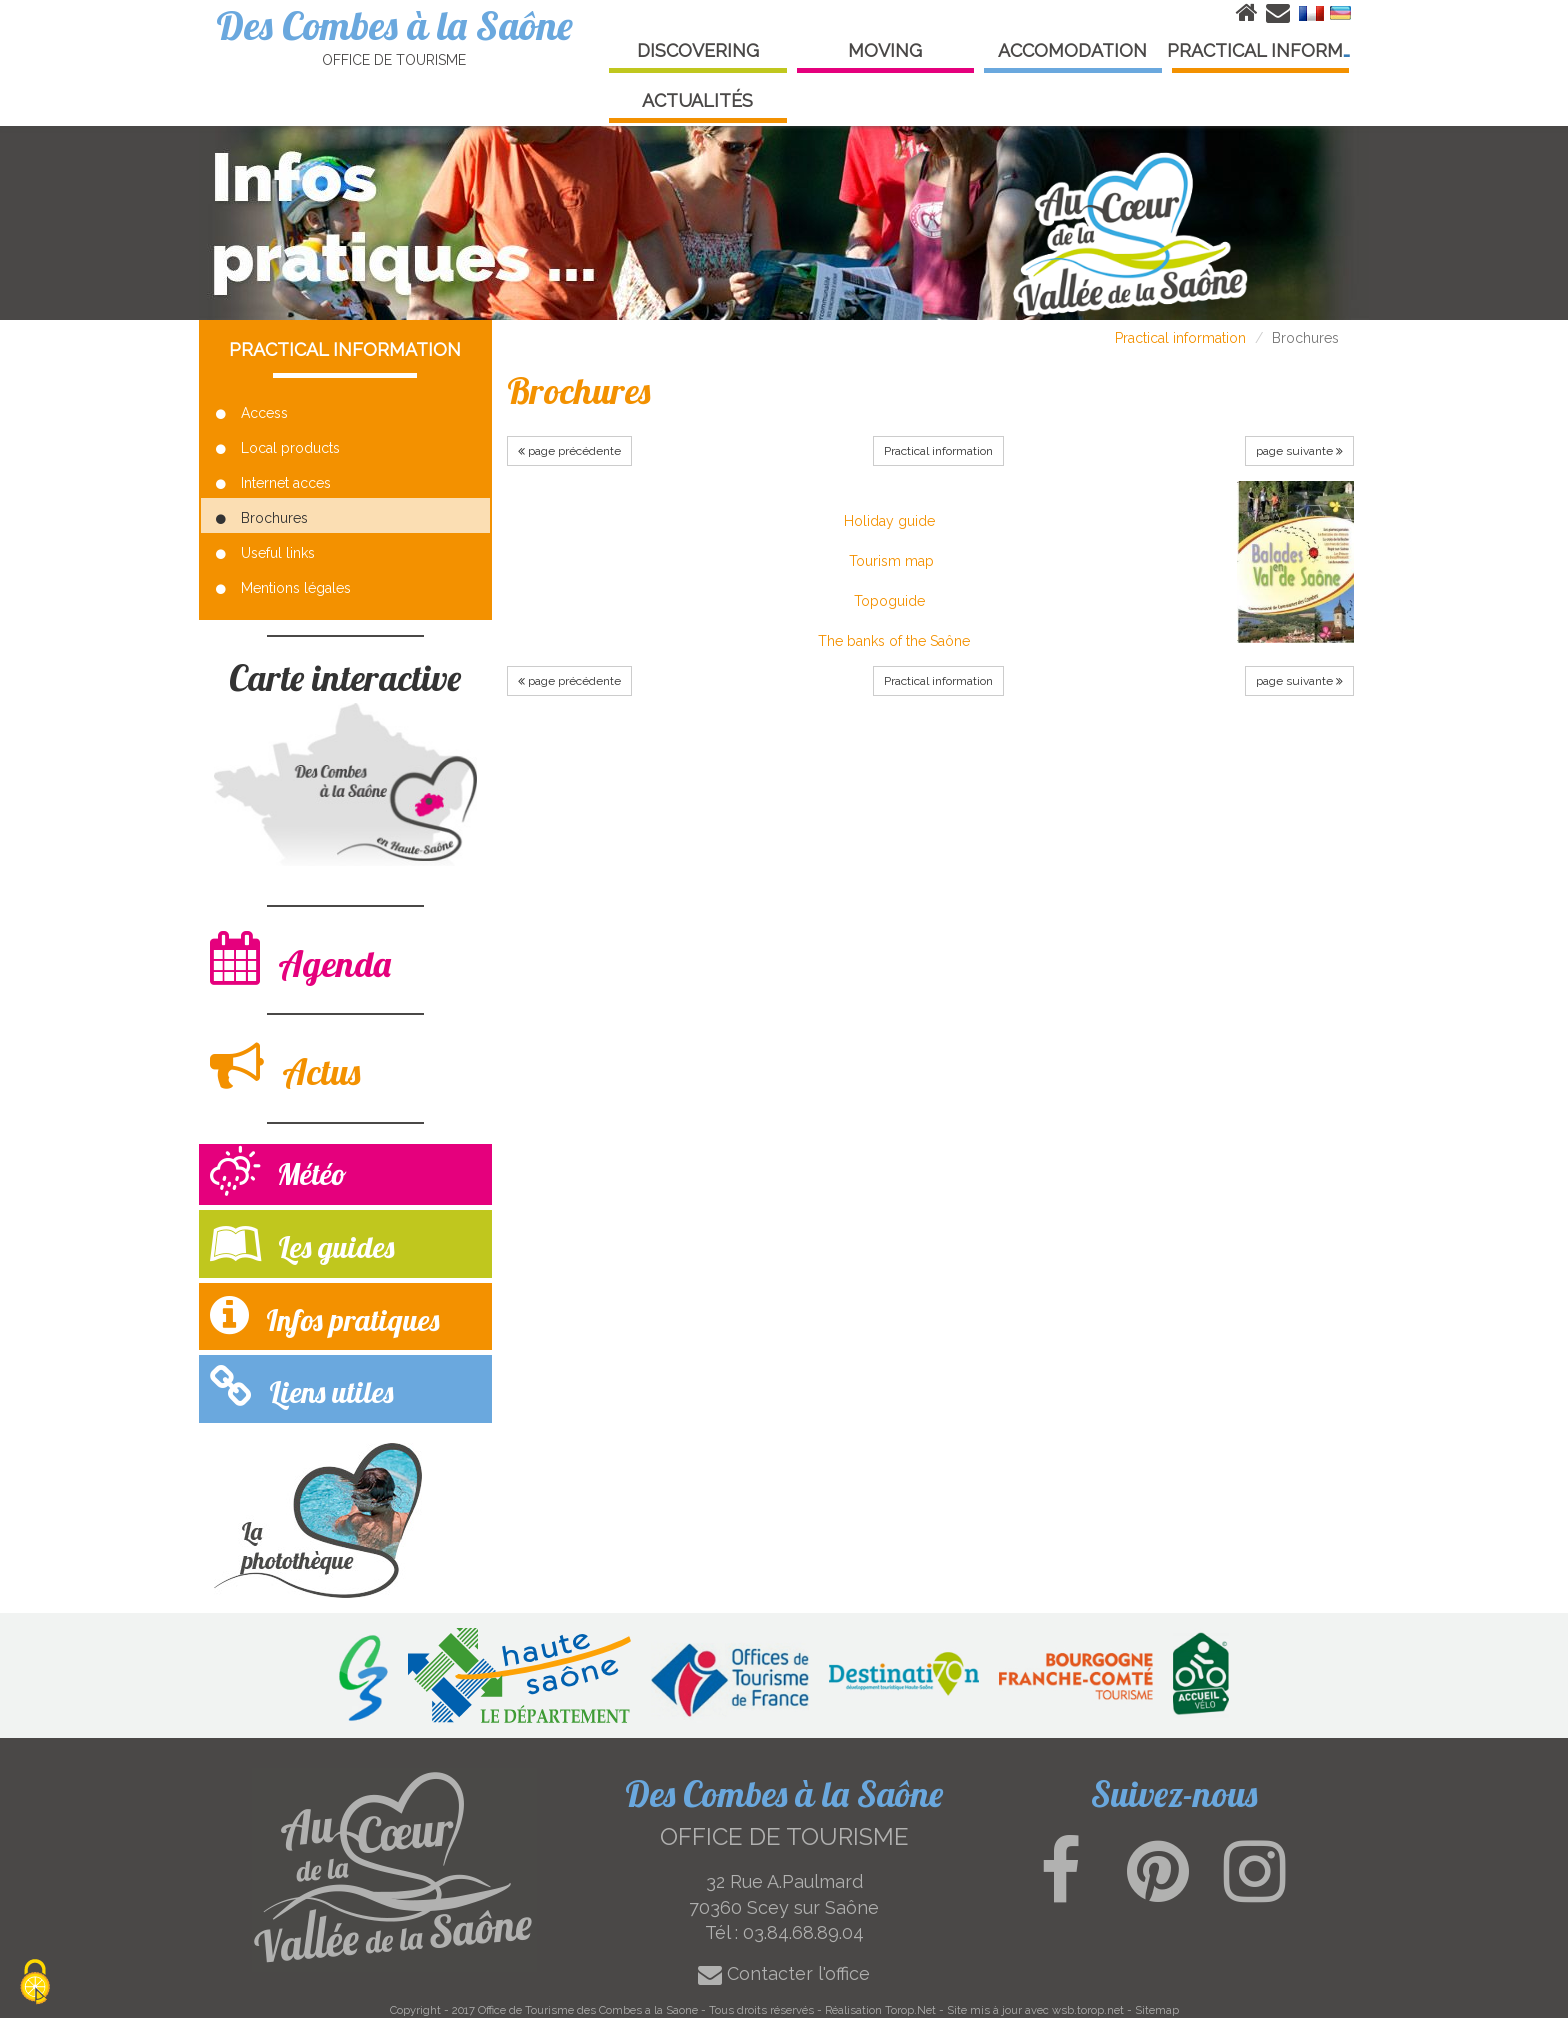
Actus (285, 1066)
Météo (278, 1173)
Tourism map (891, 561)
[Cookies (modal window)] (35, 1983)
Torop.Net (910, 2010)
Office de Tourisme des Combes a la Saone (588, 2010)
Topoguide (889, 601)
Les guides (302, 1242)
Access (252, 413)
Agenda (300, 958)
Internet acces (273, 483)
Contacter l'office (784, 1973)
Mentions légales (283, 588)
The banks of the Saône (894, 641)
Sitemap (1157, 2010)
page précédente (569, 451)
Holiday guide (889, 521)
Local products (278, 448)
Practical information (1180, 338)
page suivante (1299, 451)
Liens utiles (301, 1387)
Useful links (265, 553)
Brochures (262, 518)
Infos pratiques (324, 1315)
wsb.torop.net (1088, 2010)
